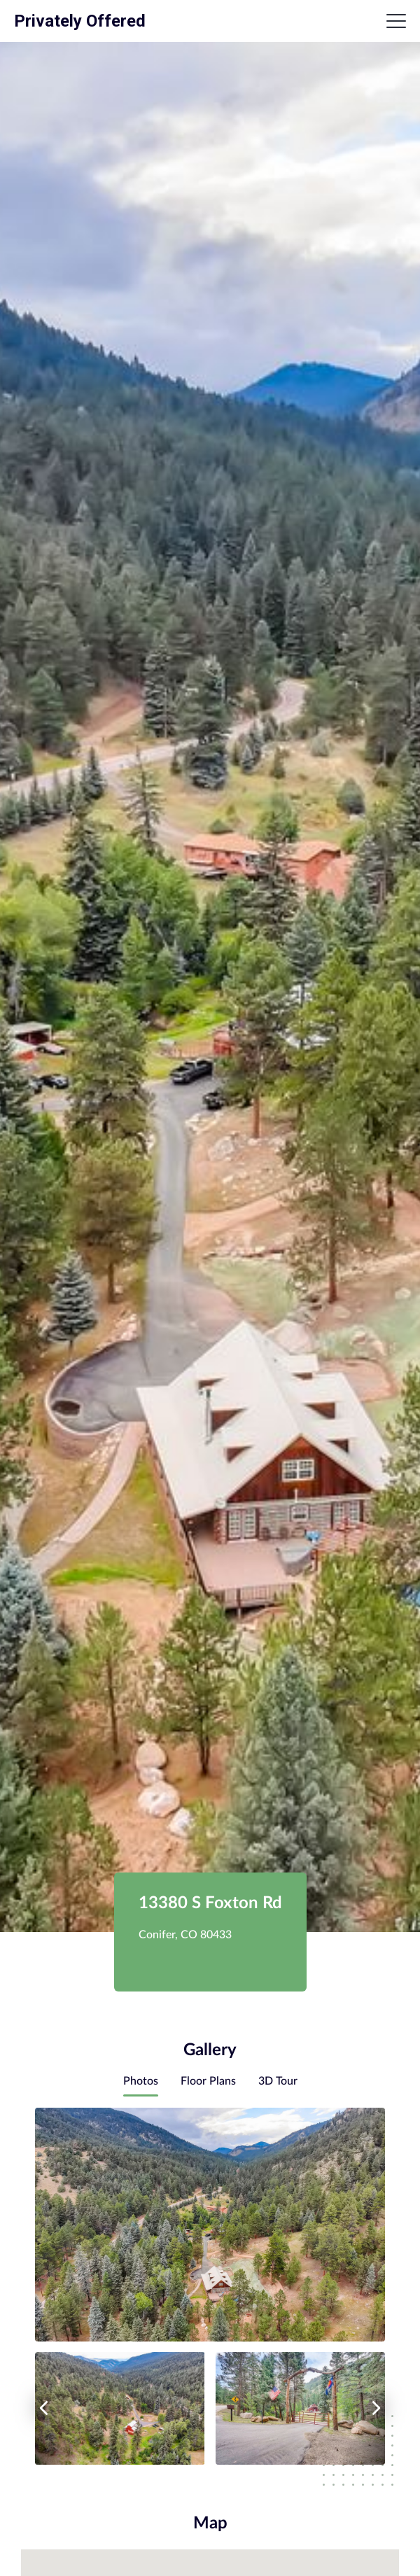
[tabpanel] (210, 2286)
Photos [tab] (140, 2081)
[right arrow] (376, 2408)
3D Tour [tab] (278, 2081)
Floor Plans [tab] (208, 2081)
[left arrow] (43, 2408)
